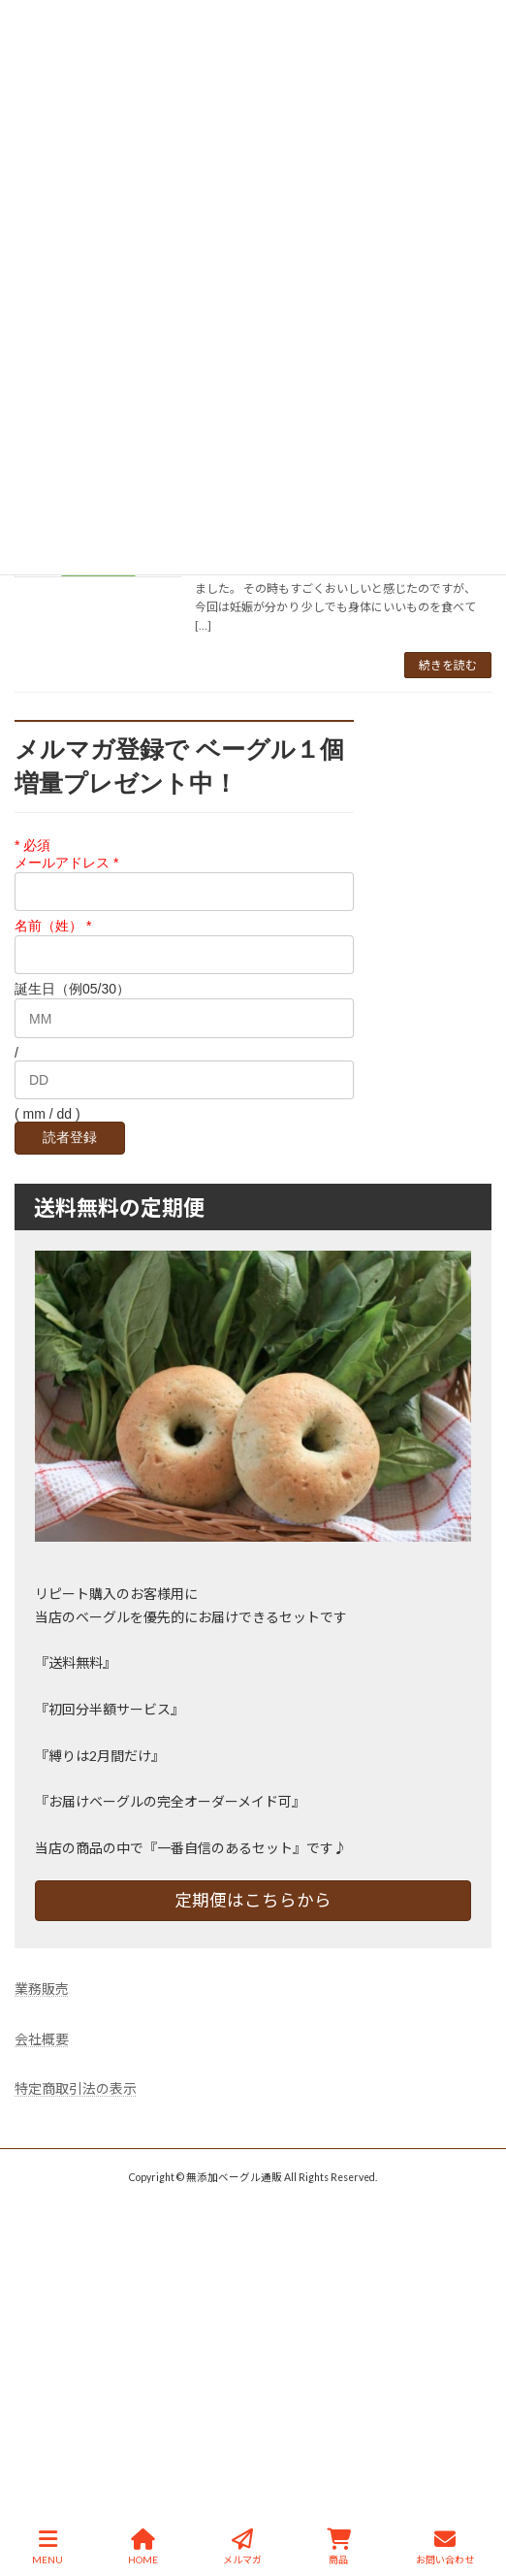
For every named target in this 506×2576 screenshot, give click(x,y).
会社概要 (42, 2039)
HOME (143, 2546)
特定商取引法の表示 (76, 2089)
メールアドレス (66, 862)
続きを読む (448, 665)
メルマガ (242, 2546)
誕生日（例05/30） (72, 989)
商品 (339, 2546)
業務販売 (42, 1988)
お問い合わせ (445, 2546)
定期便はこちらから (253, 1900)
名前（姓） (53, 925)
